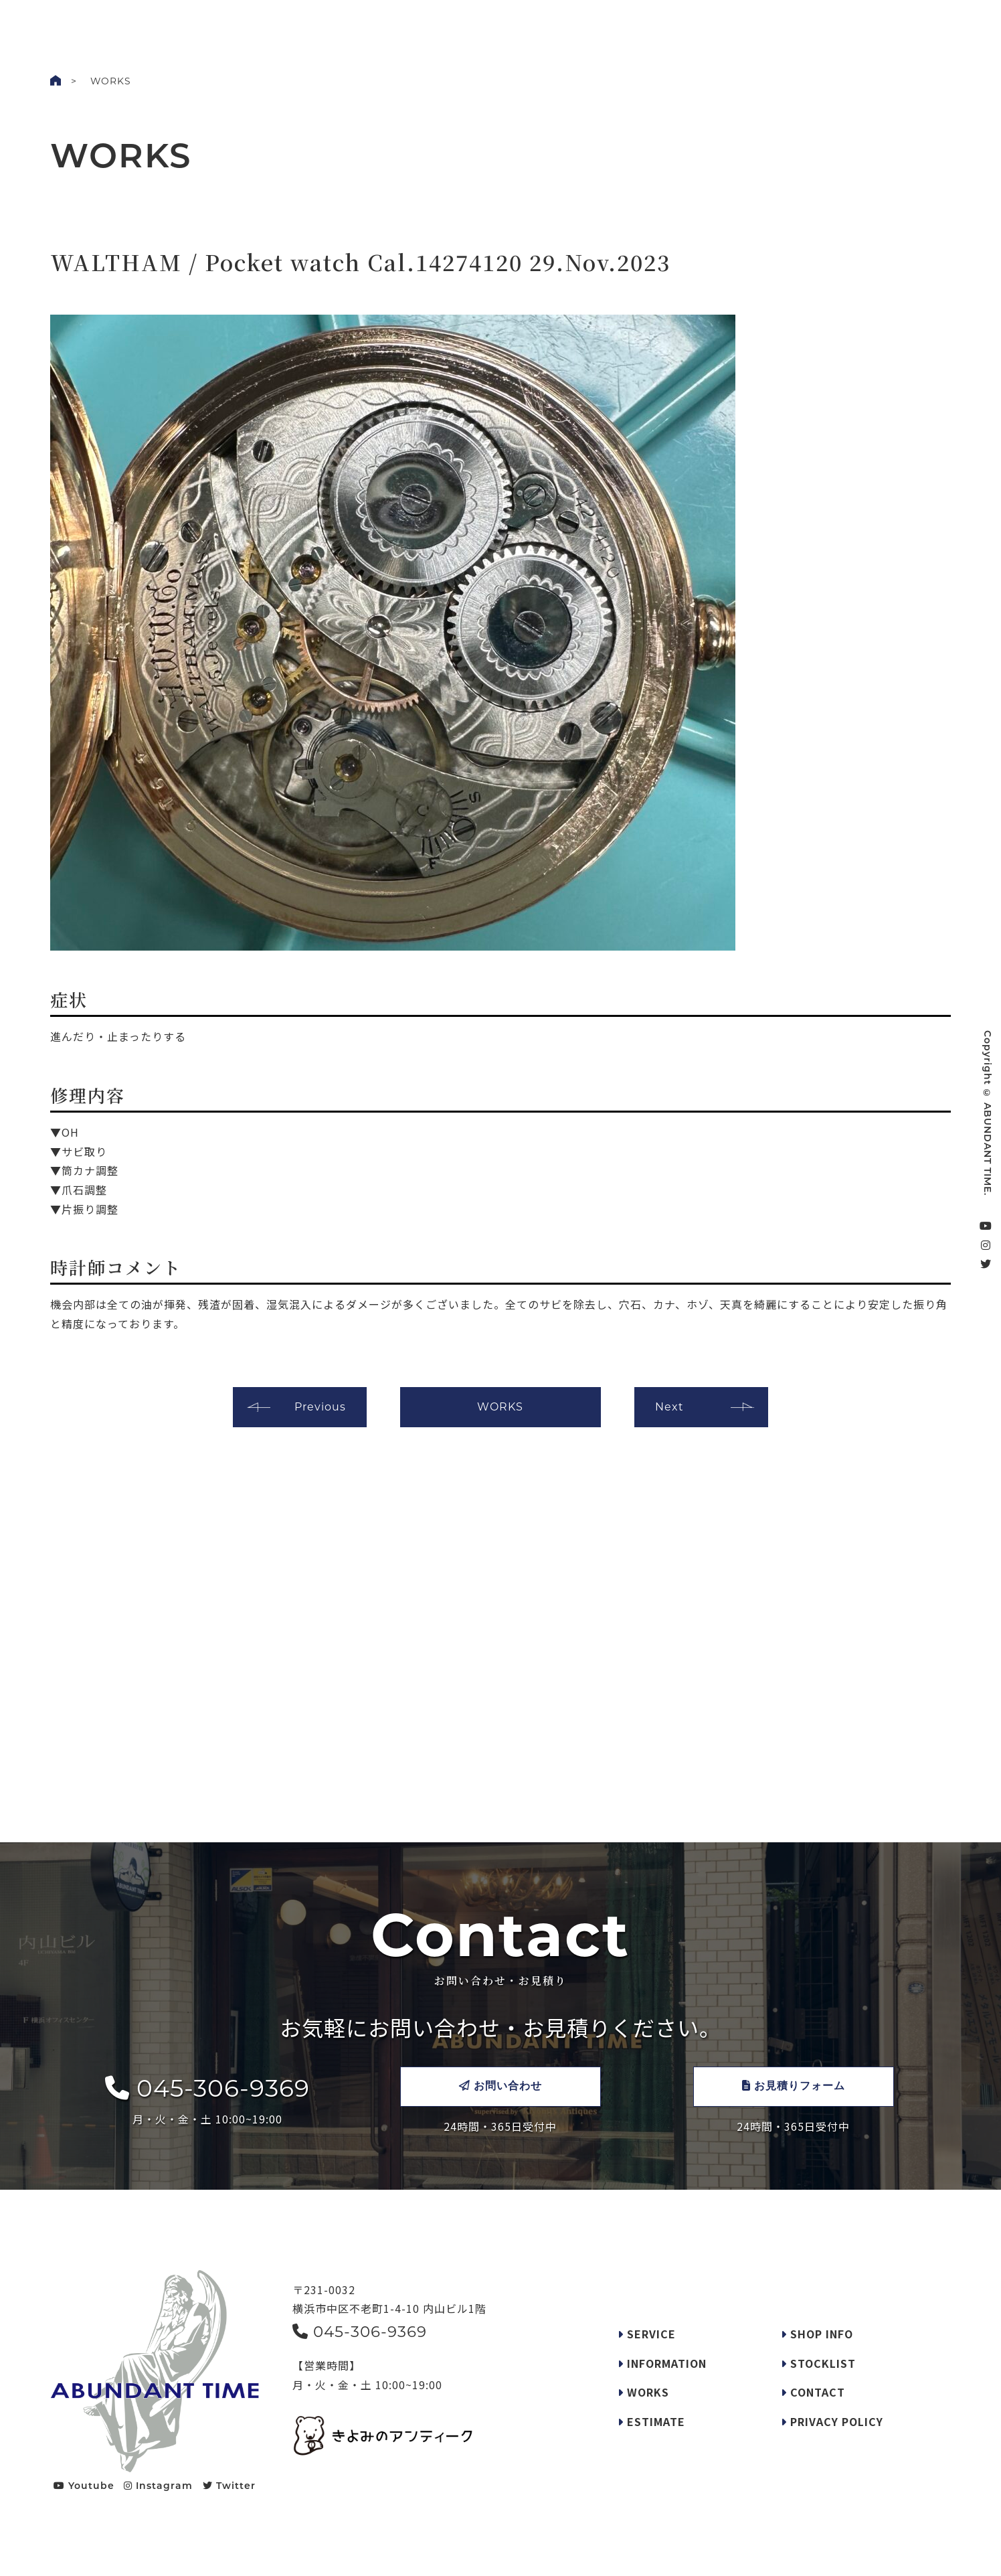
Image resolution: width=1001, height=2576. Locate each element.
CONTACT (934, 25)
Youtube (84, 2486)
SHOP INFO (817, 2334)
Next (669, 1406)
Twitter (229, 2486)
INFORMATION (662, 2363)
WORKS (423, 23)
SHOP (629, 23)
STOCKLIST (685, 23)
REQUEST (577, 23)
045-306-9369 (207, 2088)
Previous (320, 1406)
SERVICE (518, 23)
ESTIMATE (651, 2421)
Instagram (158, 2486)
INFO (470, 23)
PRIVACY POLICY (832, 2421)
